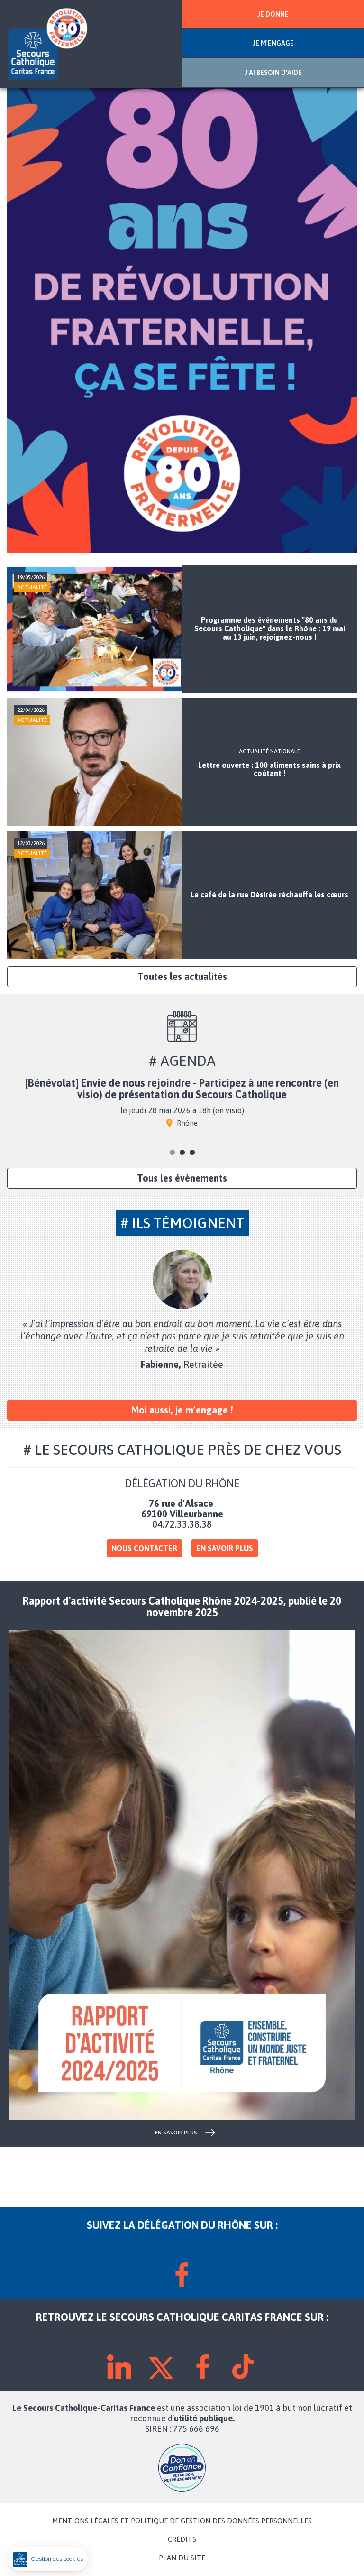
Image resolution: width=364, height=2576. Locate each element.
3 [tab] (192, 1152)
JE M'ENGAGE (273, 43)
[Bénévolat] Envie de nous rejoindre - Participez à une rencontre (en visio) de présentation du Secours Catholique (182, 1088)
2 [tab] (182, 1152)
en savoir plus (176, 2132)
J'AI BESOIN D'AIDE (273, 72)
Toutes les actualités (182, 976)
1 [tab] (172, 1152)
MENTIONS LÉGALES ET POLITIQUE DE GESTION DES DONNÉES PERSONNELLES (182, 2521)
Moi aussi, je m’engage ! (182, 1409)
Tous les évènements (182, 1178)
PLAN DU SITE (182, 2558)
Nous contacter (144, 1548)
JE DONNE (273, 14)
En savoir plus (224, 1548)
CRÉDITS (182, 2539)
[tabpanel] (182, 1107)
